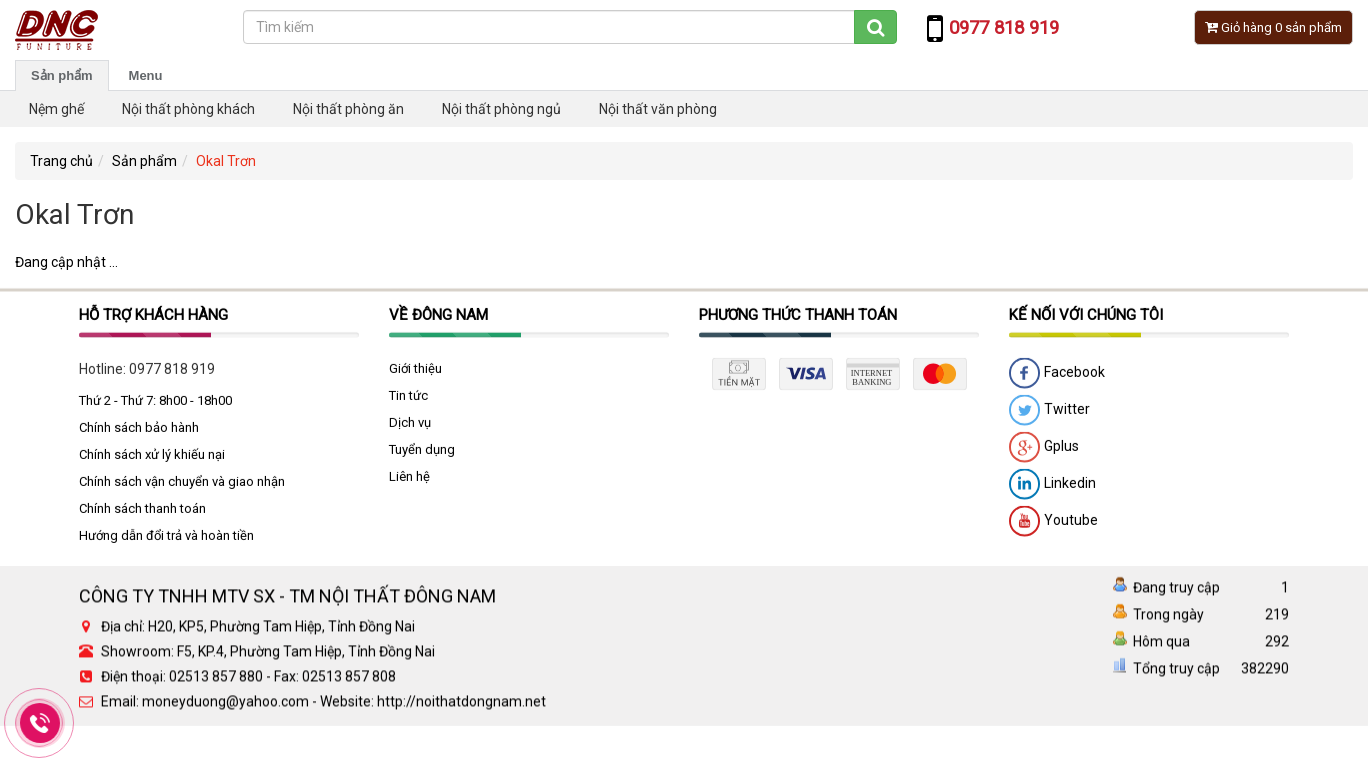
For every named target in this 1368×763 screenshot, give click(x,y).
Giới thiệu (415, 373)
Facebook (1057, 379)
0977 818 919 (172, 374)
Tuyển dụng (422, 454)
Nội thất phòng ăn (348, 109)
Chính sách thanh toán (142, 513)
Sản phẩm (62, 75)
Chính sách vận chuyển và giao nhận (182, 486)
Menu (146, 75)
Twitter (1049, 416)
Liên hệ (409, 481)
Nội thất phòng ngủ (501, 109)
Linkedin (1052, 490)
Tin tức (408, 400)
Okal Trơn (226, 161)
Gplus (1044, 453)
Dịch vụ (410, 427)
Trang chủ (61, 161)
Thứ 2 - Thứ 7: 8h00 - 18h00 (155, 405)
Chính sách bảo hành (139, 432)
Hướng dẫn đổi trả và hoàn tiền (166, 540)
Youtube (1053, 527)
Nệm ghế (56, 109)
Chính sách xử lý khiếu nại (152, 459)
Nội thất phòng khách (188, 109)
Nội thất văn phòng (658, 109)
